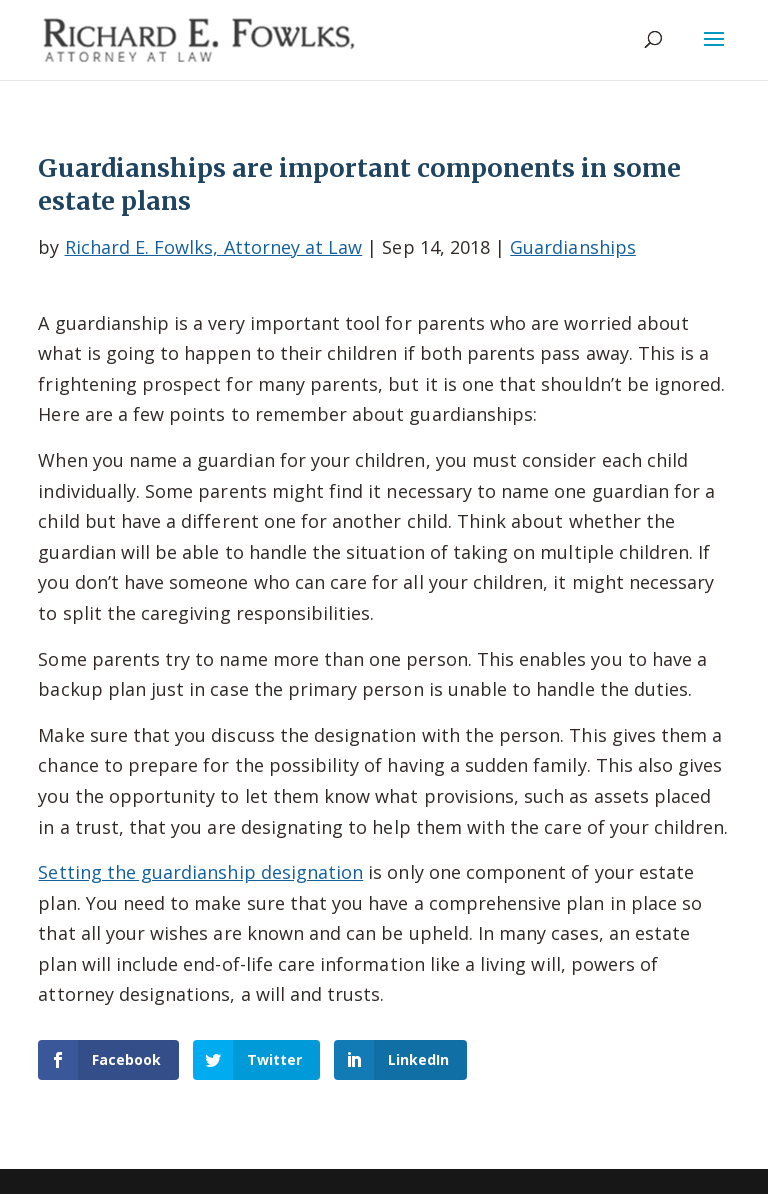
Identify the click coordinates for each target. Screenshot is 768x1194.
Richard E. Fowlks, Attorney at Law (214, 247)
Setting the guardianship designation (200, 872)
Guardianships (573, 247)
